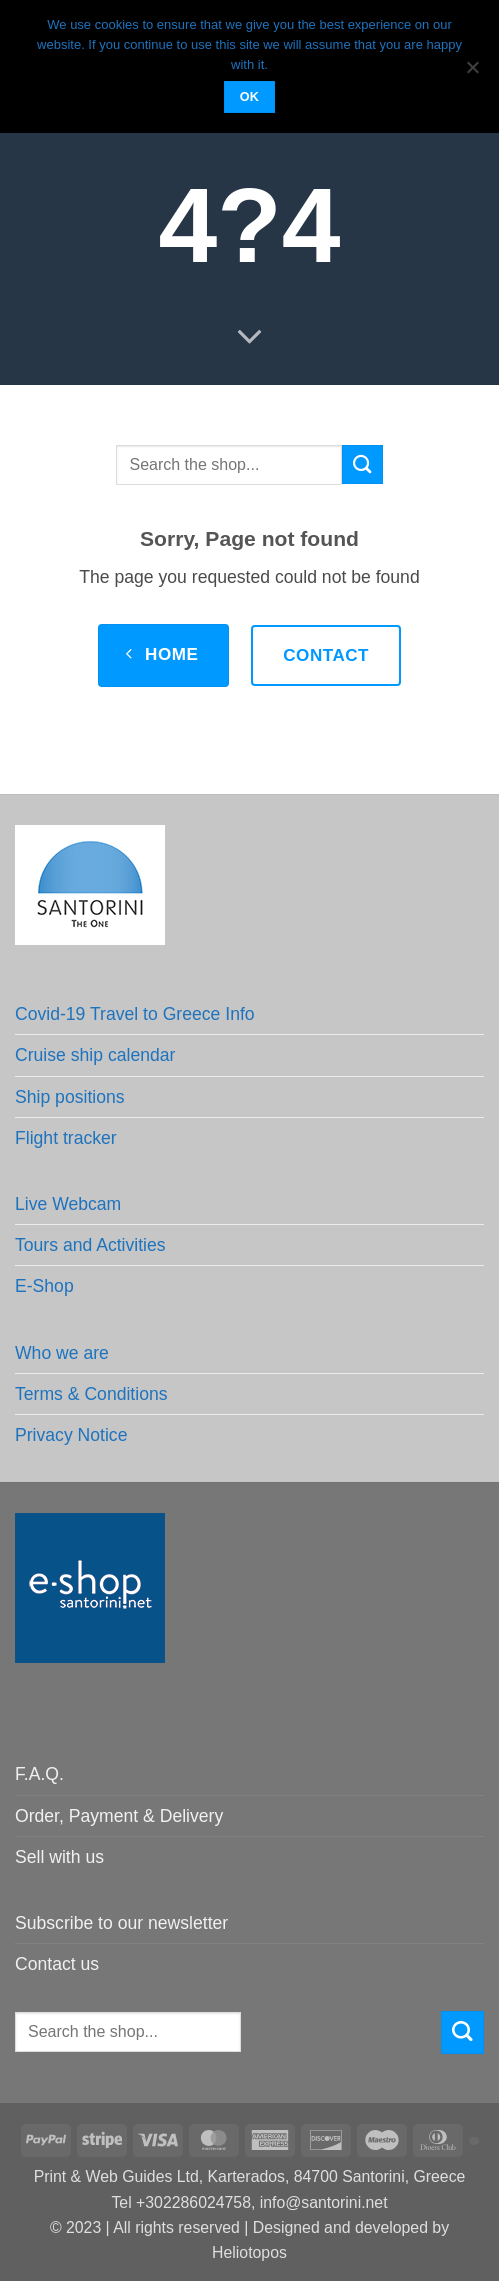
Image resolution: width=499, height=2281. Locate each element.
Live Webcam (68, 1204)
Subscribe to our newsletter (121, 1923)
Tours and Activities (90, 1245)
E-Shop (44, 1286)
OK (250, 97)
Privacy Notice (71, 1435)
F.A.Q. (39, 1774)
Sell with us (59, 1857)
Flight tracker (66, 1138)
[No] (472, 73)
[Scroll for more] (249, 337)
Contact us (57, 1964)
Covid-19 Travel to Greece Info (135, 1014)
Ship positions (70, 1097)
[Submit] (362, 464)
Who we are (62, 1353)
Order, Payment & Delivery (119, 1816)
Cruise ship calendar (95, 1055)
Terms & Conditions (91, 1394)
